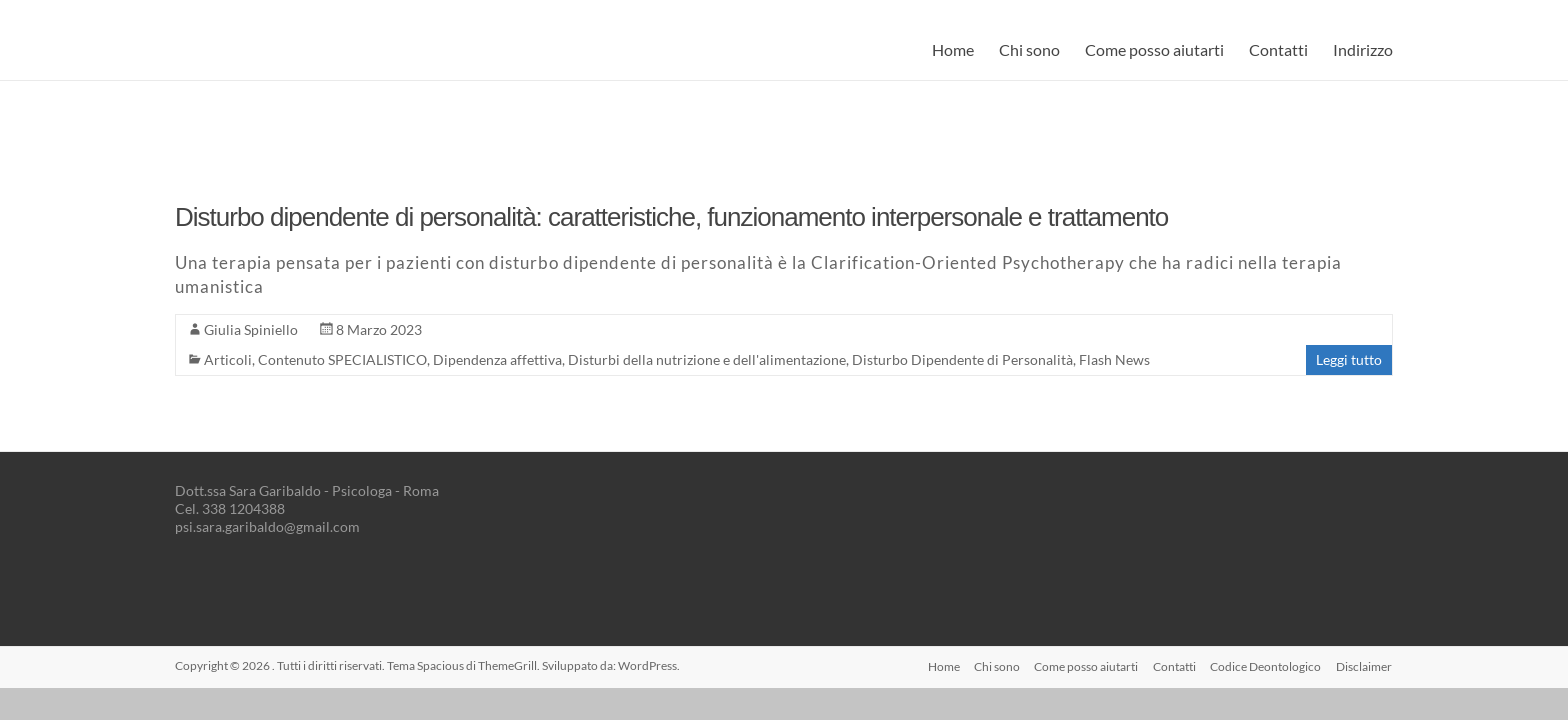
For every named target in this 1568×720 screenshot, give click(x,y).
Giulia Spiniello (251, 329)
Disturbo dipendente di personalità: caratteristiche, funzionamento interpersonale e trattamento (671, 217)
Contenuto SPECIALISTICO (342, 359)
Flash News (1114, 359)
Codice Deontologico (1265, 665)
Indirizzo (1363, 49)
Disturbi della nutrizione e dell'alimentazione (707, 359)
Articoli (228, 359)
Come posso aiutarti (1154, 49)
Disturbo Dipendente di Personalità (962, 359)
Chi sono (1029, 49)
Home (953, 49)
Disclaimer (1365, 665)
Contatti (1278, 49)
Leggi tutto (1349, 359)
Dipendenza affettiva (497, 359)
